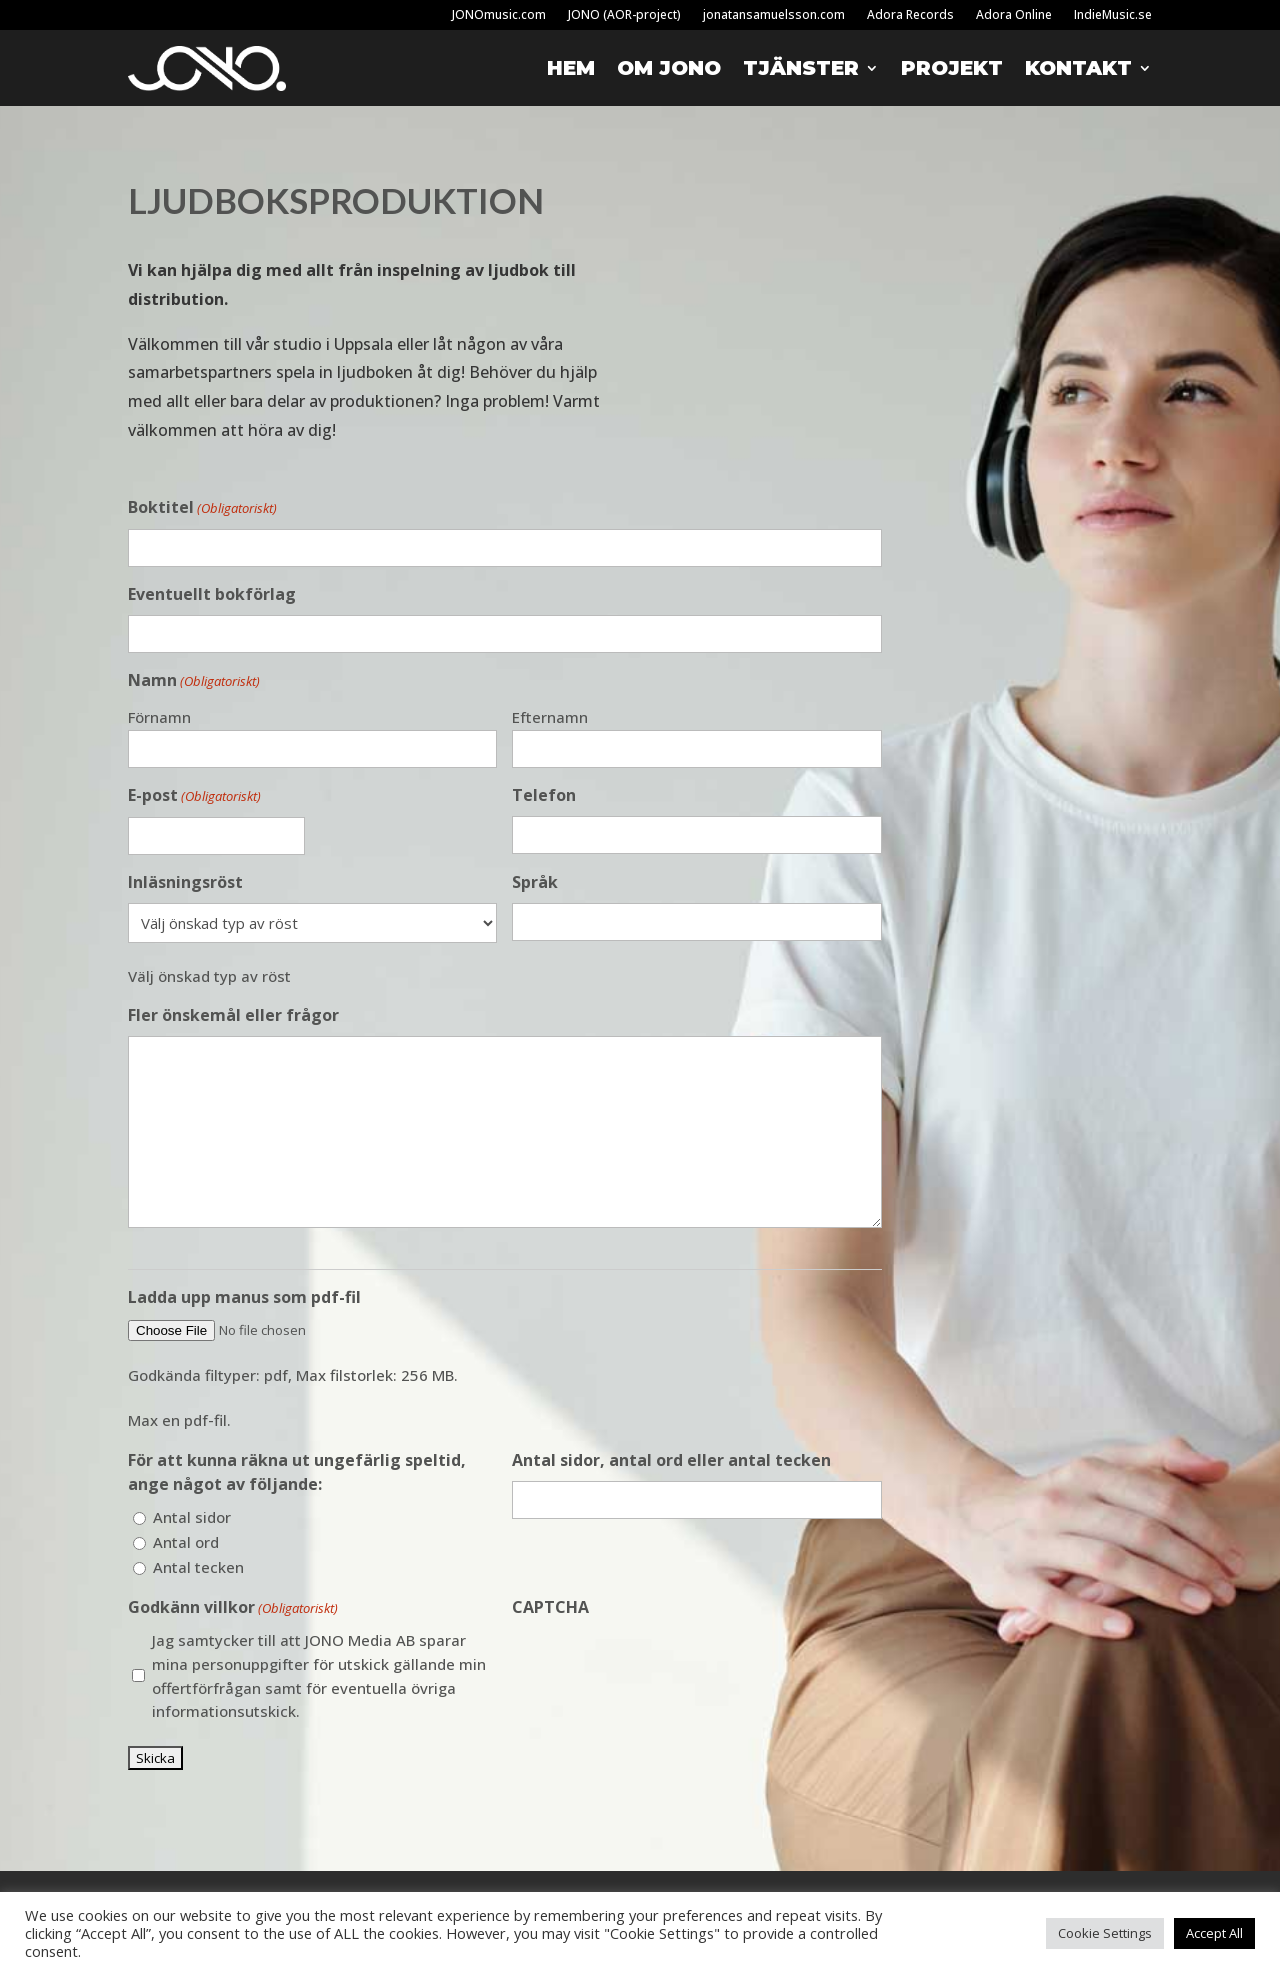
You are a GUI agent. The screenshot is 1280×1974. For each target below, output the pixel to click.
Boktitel (202, 508)
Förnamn (159, 717)
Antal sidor (192, 1517)
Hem (571, 68)
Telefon (544, 795)
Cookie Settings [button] (1105, 1933)
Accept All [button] (1214, 1933)
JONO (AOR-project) (624, 15)
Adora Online (1014, 15)
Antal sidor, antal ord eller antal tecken (671, 1460)
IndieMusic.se (1113, 15)
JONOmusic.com (499, 15)
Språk (535, 882)
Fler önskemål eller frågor (233, 1015)
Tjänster (801, 68)
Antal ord (186, 1542)
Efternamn (550, 717)
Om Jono (669, 68)
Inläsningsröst (185, 882)
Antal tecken (198, 1567)
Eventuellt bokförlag (212, 594)
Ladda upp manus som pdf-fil (244, 1297)
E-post (194, 796)
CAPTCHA (550, 1607)
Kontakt (1078, 68)
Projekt (952, 68)
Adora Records (910, 15)
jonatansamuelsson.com (774, 15)
